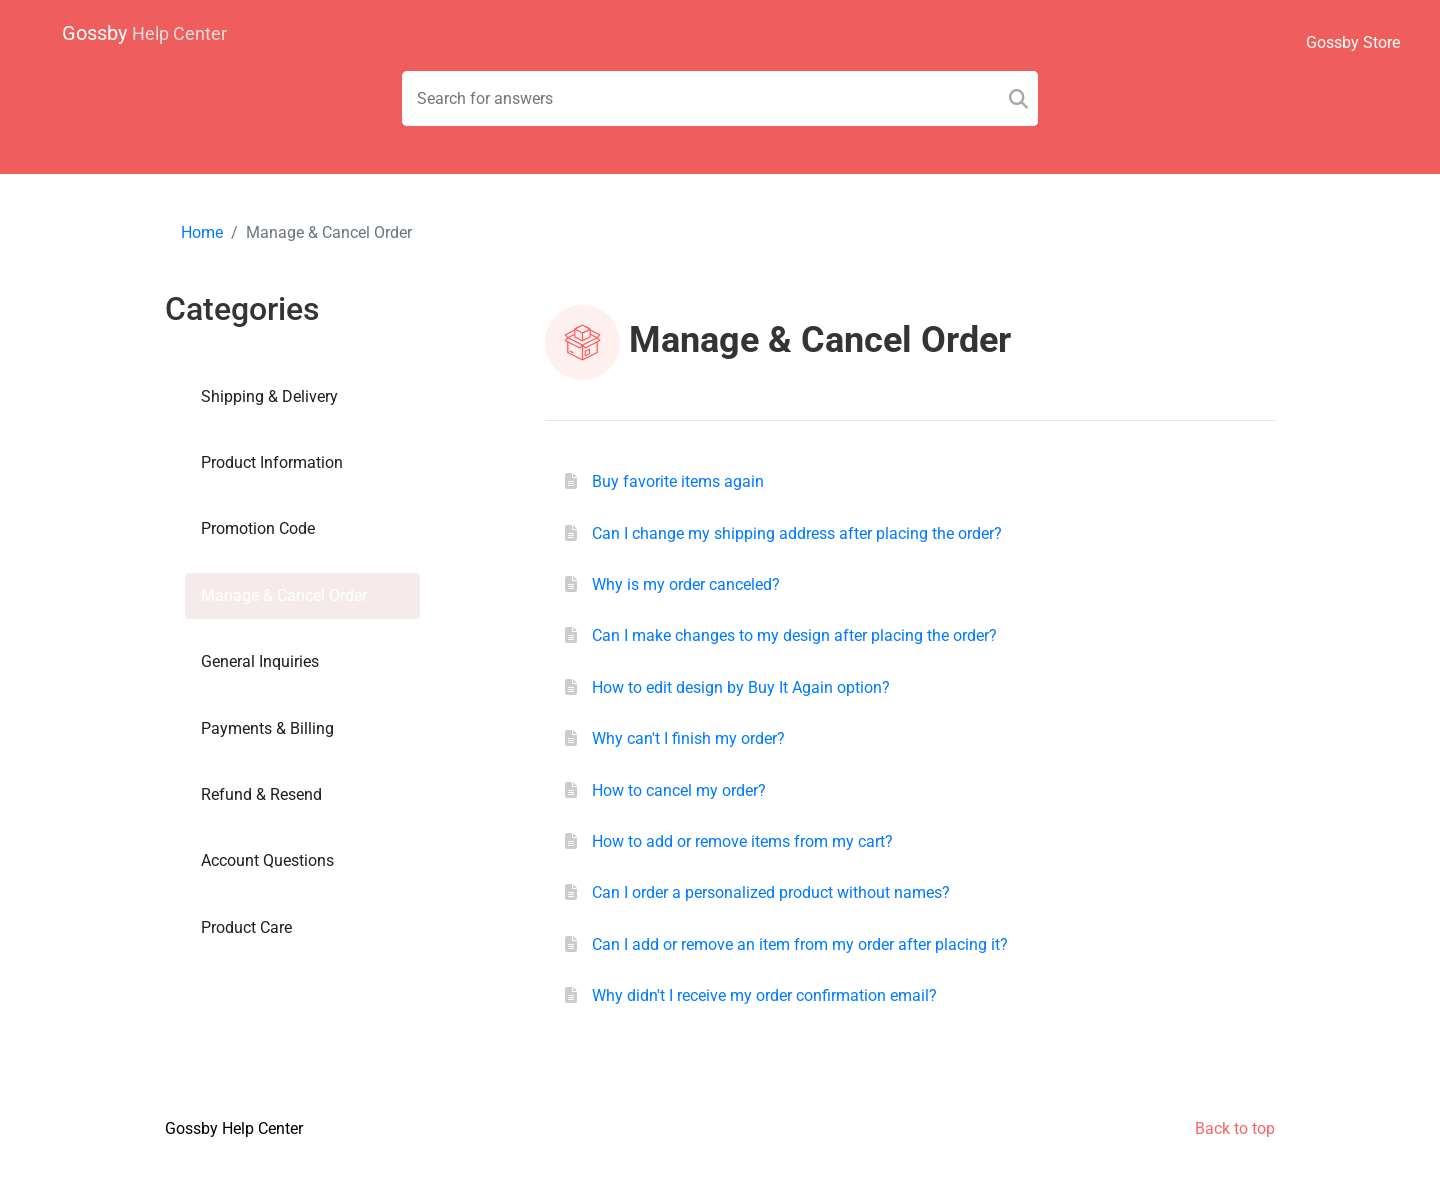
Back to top (1235, 1128)
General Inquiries (260, 661)
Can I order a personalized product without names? (771, 892)
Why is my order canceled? (686, 584)
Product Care (246, 927)
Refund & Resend (261, 794)
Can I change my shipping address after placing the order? (797, 533)
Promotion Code (258, 528)
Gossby (144, 33)
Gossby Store (1353, 42)
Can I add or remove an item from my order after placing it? (800, 944)
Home (202, 232)
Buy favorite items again (678, 481)
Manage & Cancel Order (284, 595)
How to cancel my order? (679, 790)
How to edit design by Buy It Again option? (741, 687)
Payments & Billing (267, 728)
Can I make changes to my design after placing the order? (794, 635)
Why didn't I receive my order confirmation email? (764, 995)
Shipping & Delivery (269, 396)
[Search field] (720, 98)
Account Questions (267, 860)
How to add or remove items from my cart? (742, 841)
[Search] (1018, 98)
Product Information (272, 462)
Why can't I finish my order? (688, 738)
